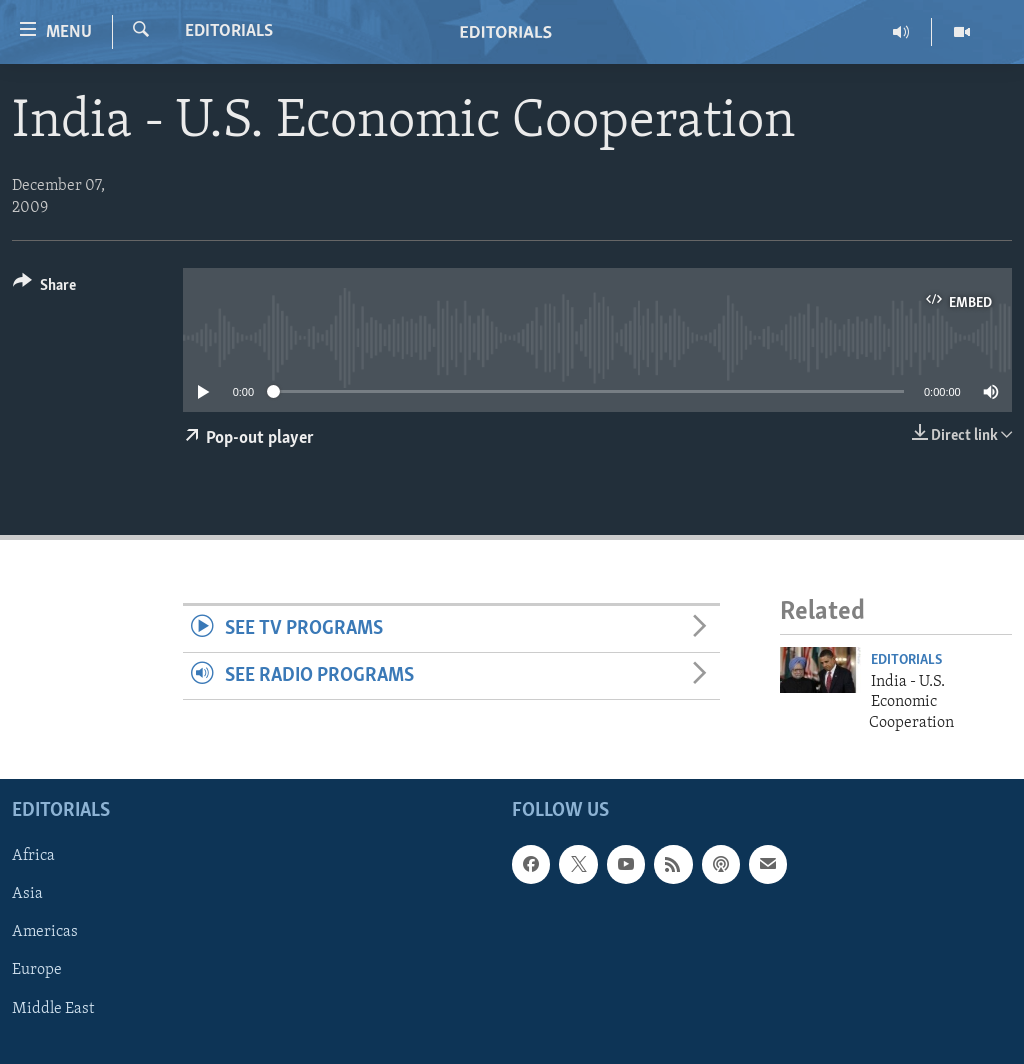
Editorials (229, 31)
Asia (27, 894)
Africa (33, 856)
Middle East (53, 1009)
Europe (37, 971)
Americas (45, 932)
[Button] (44, 288)
